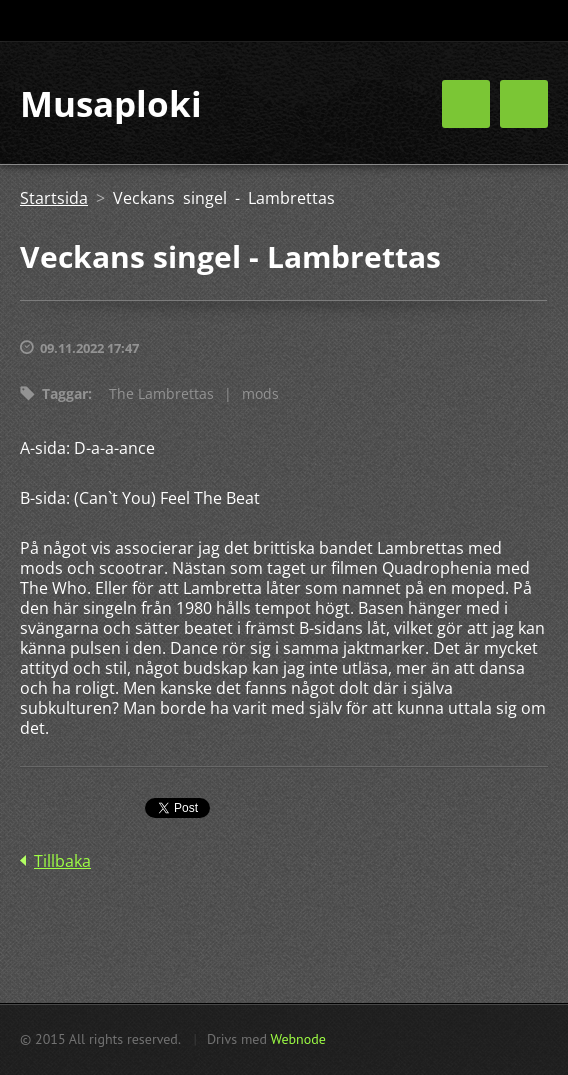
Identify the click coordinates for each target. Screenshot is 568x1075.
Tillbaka (62, 861)
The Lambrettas (161, 393)
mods (260, 393)
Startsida (54, 198)
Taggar (65, 393)
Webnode (297, 1039)
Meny (524, 104)
